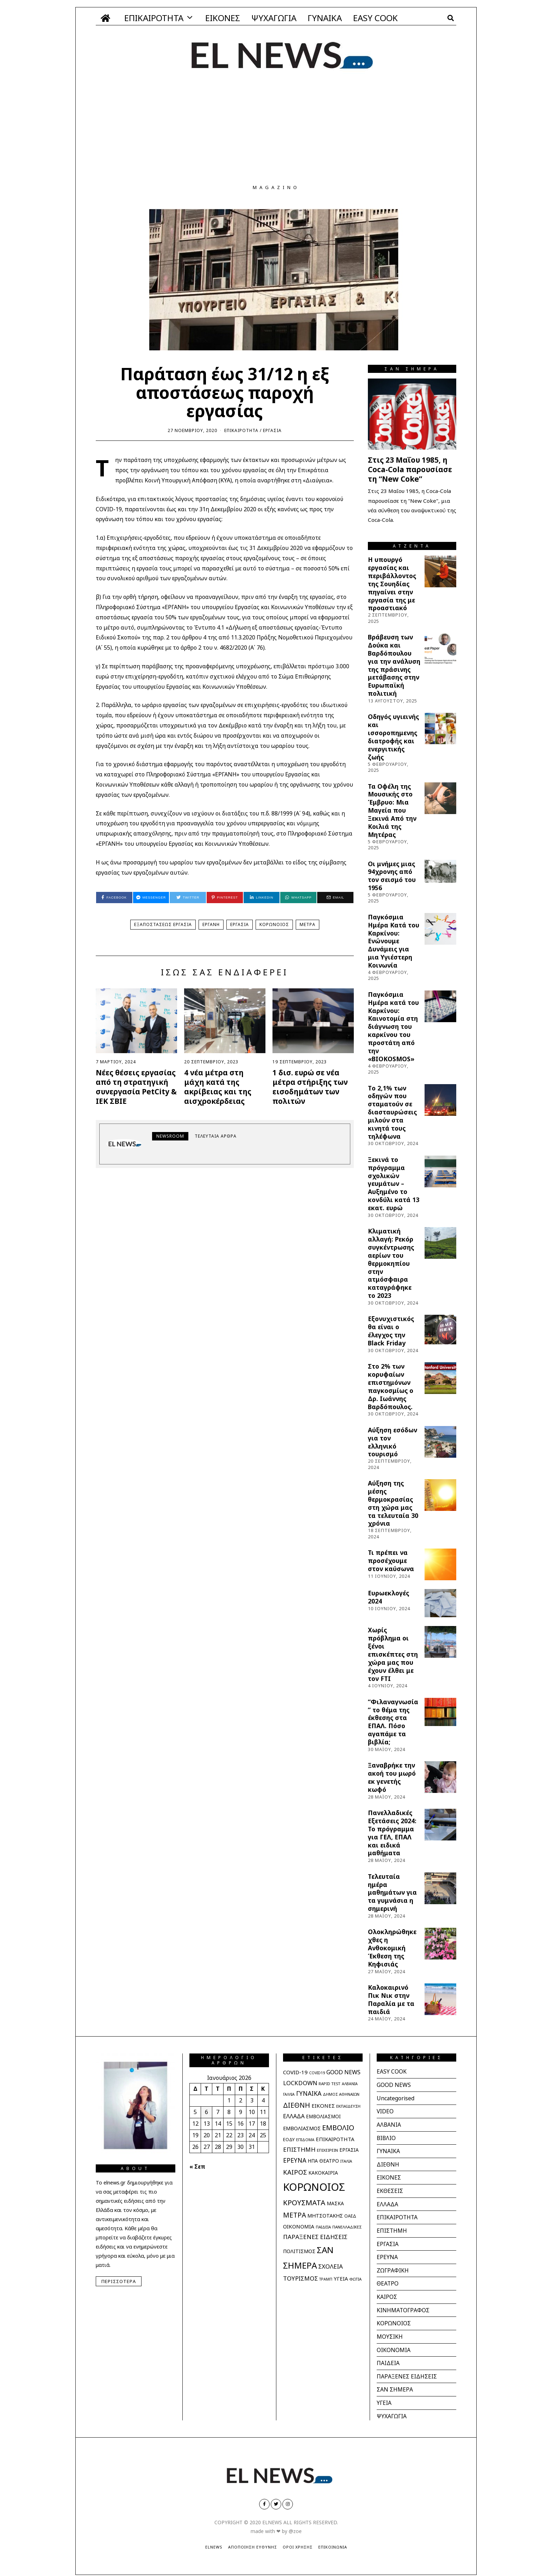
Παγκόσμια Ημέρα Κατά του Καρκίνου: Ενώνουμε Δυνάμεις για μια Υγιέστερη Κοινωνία (393, 941)
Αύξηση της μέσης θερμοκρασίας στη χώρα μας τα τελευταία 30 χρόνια (393, 1503)
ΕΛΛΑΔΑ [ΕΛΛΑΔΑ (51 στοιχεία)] (294, 2116)
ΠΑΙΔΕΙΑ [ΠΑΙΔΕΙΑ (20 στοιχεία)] (323, 2227)
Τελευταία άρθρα (216, 1136)
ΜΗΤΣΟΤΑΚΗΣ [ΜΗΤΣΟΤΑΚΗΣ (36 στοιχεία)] (325, 2215)
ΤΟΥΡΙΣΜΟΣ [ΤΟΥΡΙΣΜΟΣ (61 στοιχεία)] (300, 2278)
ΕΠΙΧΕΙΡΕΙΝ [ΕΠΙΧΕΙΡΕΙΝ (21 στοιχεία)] (327, 2150)
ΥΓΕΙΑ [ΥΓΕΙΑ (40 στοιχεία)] (341, 2278)
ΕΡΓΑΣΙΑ (272, 430)
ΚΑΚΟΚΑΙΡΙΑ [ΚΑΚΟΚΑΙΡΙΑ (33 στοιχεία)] (323, 2172)
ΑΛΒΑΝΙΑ (389, 2123)
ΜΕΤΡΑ (307, 924)
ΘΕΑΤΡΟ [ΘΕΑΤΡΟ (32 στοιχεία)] (329, 2160)
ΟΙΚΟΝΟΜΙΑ (393, 2345)
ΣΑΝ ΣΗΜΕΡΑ (395, 2384)
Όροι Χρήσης (298, 2541)
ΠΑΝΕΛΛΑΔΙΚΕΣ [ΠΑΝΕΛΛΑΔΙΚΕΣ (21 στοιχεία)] (347, 2227)
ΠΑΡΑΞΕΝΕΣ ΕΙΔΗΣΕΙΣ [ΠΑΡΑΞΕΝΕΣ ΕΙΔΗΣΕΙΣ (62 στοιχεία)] (315, 2237)
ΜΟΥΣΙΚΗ (390, 2332)
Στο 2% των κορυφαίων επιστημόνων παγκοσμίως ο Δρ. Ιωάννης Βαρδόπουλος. (390, 1386)
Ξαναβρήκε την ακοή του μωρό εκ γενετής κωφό (392, 1777)
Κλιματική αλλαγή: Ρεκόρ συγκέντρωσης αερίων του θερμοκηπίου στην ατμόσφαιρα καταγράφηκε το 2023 (391, 1263)
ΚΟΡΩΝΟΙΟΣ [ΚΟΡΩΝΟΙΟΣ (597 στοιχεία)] (314, 2187)
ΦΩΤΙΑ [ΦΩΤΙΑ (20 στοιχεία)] (355, 2279)
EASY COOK (375, 18)
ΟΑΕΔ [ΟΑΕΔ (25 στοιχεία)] (350, 2216)
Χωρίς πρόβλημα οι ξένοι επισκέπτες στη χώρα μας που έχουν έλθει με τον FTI (393, 1654)
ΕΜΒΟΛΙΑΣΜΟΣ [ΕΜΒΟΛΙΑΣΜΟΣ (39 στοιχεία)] (302, 2128)
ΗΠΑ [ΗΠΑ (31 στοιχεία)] (313, 2161)
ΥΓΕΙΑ (384, 2397)
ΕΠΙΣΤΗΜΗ (392, 2228)
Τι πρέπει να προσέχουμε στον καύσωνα (391, 1560)
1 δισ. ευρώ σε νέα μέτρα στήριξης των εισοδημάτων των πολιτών (310, 1087)
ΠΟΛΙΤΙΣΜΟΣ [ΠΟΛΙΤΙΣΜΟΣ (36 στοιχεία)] (299, 2251)
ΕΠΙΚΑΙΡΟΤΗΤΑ (153, 18)
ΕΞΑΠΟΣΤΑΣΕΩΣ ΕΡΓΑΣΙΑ (163, 924)
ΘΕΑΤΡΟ (388, 2280)
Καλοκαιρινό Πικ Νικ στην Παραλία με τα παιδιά (391, 1999)
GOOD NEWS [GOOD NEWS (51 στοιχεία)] (343, 2072)
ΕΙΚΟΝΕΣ (222, 18)
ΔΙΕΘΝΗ (388, 2163)
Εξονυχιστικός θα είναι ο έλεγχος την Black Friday (391, 1330)
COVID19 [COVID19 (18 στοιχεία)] (317, 2072)
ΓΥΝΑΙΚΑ (325, 18)
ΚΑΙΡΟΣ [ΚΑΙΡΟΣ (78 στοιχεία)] (295, 2172)
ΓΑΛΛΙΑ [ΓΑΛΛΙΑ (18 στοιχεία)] (289, 2094)
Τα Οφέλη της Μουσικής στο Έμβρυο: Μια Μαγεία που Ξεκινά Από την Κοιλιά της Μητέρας (392, 810)
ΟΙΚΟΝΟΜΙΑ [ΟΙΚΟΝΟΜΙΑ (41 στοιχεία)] (298, 2226)
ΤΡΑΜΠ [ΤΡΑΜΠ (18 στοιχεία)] (325, 2279)
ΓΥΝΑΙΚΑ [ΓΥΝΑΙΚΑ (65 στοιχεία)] (308, 2093)
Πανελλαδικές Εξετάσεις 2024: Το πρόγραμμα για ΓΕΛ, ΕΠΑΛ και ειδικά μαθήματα (392, 1832)
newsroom (170, 1136)
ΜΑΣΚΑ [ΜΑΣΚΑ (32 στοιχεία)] (335, 2203)
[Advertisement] (276, 131)
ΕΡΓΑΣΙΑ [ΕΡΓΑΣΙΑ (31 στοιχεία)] (349, 2150)
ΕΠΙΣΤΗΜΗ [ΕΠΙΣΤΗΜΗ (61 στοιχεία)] (299, 2149)
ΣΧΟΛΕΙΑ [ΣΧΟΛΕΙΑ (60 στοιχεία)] (330, 2266)
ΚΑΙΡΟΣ (387, 2293)
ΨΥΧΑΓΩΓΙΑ (273, 18)
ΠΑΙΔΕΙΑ (388, 2358)
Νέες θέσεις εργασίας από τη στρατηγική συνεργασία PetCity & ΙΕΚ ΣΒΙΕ (136, 1087)
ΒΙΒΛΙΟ (386, 2136)
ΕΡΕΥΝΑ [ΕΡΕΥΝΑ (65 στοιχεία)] (294, 2160)
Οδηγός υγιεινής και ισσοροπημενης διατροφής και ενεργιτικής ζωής (393, 736)
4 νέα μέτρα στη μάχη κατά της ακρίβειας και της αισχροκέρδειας (217, 1087)
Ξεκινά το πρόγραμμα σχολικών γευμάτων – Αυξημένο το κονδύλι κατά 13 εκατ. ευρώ (393, 1183)
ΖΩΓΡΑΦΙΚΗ (393, 2267)
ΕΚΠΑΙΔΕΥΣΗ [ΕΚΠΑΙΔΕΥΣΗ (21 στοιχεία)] (348, 2106)
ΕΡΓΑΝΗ (211, 924)
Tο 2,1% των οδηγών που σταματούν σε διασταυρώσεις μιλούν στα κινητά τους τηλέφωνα (392, 1112)
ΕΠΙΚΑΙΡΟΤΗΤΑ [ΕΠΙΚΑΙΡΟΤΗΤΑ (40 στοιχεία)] (335, 2139)
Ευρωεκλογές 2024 (388, 1597)
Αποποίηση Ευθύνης (252, 2541)
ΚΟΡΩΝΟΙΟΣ (274, 924)
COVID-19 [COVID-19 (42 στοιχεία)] (295, 2072)
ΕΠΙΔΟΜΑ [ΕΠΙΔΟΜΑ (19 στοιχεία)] (305, 2139)
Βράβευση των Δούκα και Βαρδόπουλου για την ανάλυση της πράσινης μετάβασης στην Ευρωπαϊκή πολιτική (394, 665)
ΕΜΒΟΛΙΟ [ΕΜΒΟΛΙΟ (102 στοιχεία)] (338, 2127)
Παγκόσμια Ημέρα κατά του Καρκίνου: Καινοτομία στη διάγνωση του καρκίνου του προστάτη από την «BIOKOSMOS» (393, 1026)
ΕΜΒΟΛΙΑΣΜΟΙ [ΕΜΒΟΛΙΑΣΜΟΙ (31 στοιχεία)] (323, 2116)
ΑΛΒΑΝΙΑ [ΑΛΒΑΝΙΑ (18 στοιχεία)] (350, 2083)
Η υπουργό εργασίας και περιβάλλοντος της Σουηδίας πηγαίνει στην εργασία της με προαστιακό (392, 583)
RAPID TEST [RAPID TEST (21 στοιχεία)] (329, 2083)
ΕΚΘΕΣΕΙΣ (390, 2189)
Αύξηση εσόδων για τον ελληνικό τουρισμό (392, 1442)
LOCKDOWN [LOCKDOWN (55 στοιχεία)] (300, 2083)
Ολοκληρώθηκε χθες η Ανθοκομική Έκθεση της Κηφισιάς (392, 1947)
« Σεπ (197, 2166)
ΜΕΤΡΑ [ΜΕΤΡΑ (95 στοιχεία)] (294, 2215)
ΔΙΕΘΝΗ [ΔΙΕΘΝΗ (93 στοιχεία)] (296, 2105)
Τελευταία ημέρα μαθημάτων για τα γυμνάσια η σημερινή (392, 1892)
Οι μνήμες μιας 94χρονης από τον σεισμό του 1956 (392, 875)
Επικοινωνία (332, 2541)
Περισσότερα (118, 2281)
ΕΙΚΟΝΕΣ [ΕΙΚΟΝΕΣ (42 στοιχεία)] (323, 2105)
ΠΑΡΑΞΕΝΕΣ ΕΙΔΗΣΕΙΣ (407, 2371)
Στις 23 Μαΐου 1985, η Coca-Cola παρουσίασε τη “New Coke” (410, 469)
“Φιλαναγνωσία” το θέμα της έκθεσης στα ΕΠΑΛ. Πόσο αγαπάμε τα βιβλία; (393, 1721)
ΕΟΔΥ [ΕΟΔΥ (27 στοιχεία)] (289, 2139)
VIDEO (385, 2110)
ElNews (213, 2541)
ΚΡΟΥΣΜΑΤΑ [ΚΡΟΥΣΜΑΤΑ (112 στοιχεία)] (304, 2202)
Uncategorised (396, 2097)
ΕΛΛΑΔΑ (387, 2202)
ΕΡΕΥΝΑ (387, 2254)
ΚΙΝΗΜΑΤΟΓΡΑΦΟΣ (403, 2306)
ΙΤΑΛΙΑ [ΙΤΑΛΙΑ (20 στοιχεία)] (346, 2161)
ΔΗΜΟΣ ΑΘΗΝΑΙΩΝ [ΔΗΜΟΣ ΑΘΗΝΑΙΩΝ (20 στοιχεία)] (341, 2094)
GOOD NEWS (394, 2084)
